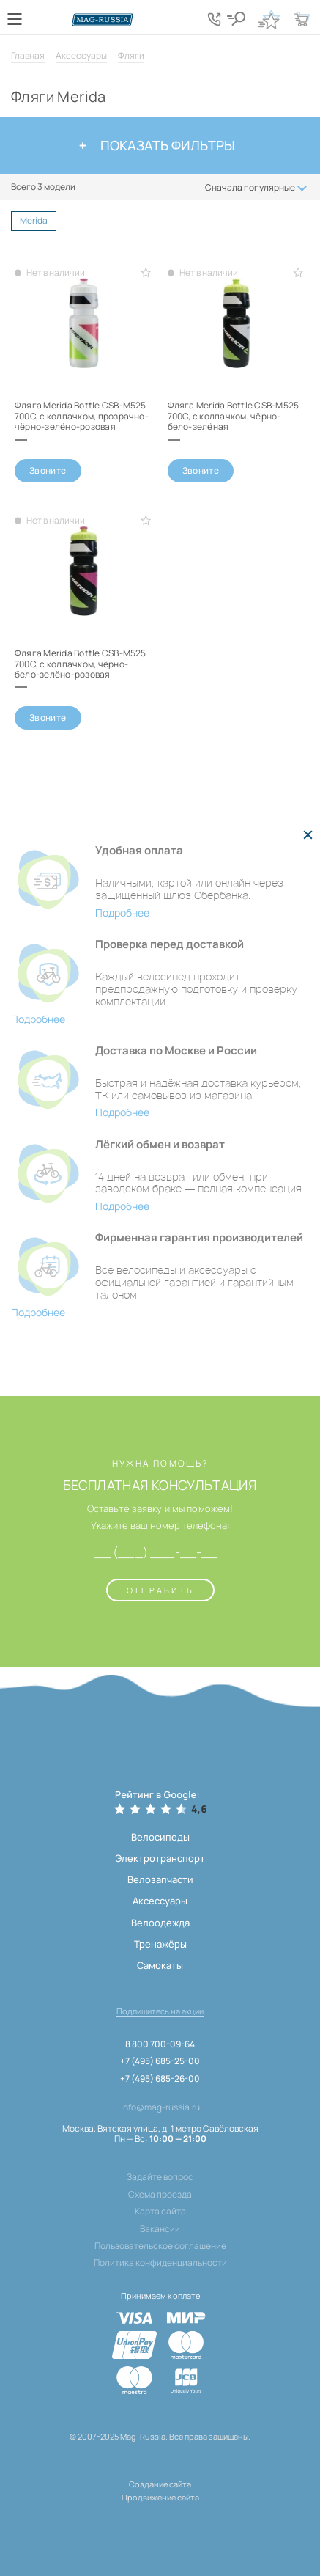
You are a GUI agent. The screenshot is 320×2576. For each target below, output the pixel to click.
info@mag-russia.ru (160, 2107)
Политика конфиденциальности (160, 2263)
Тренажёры (160, 1944)
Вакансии (160, 2229)
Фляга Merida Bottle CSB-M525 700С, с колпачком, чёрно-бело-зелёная (233, 416)
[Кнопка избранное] (269, 19)
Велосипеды (160, 1836)
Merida (38, 222)
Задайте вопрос (160, 2177)
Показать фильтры (157, 145)
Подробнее (122, 913)
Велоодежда (160, 1922)
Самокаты (160, 1965)
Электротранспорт (160, 1858)
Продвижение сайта (160, 2497)
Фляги (131, 55)
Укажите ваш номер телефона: (160, 1526)
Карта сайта (160, 2211)
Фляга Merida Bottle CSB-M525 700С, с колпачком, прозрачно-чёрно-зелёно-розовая (82, 416)
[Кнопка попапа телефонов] (214, 19)
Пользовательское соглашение (160, 2246)
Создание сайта (160, 2484)
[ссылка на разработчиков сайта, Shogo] (160, 2515)
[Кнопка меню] (15, 19)
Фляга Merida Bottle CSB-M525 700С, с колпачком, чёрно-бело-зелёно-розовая (80, 663)
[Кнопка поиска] (236, 19)
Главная (28, 55)
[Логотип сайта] (102, 19)
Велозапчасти (160, 1879)
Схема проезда (160, 2195)
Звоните (48, 470)
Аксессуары (81, 55)
